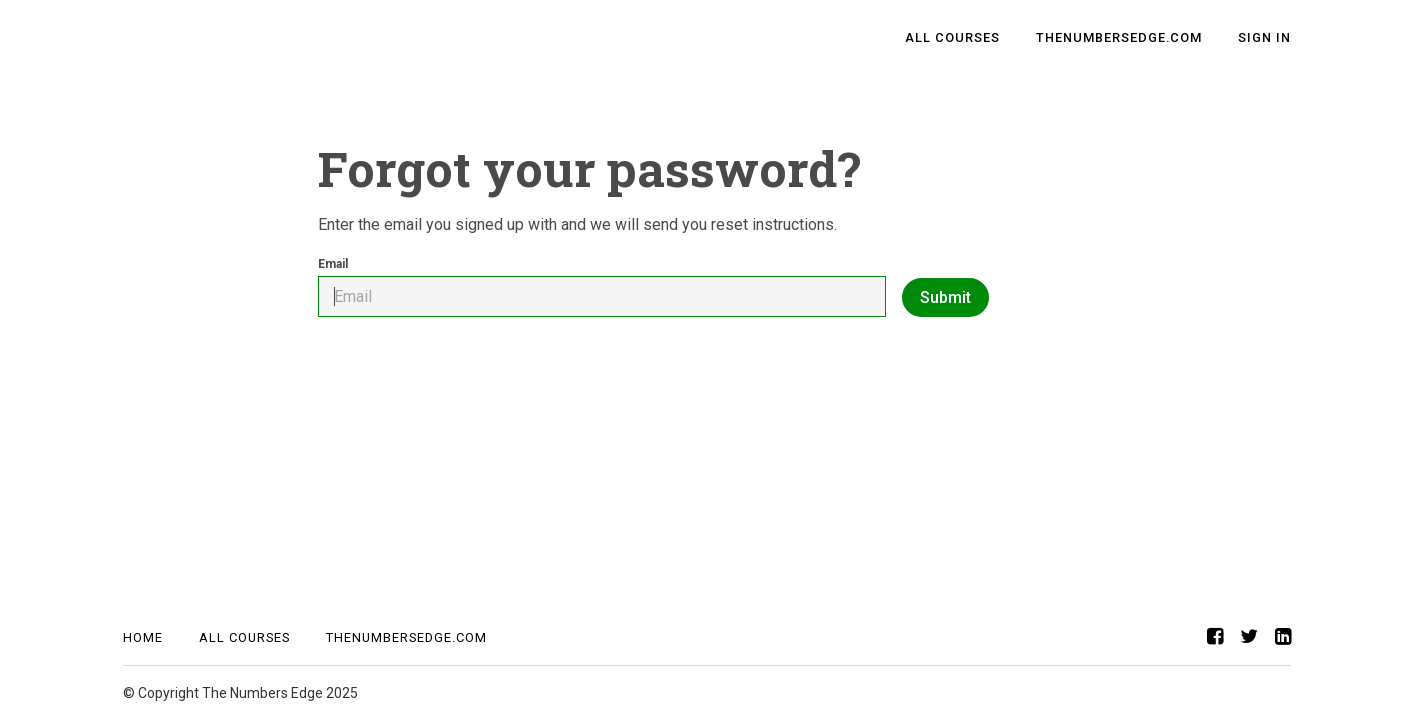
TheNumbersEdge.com (1119, 37)
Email (602, 287)
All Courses (952, 37)
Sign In (1264, 37)
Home (143, 637)
